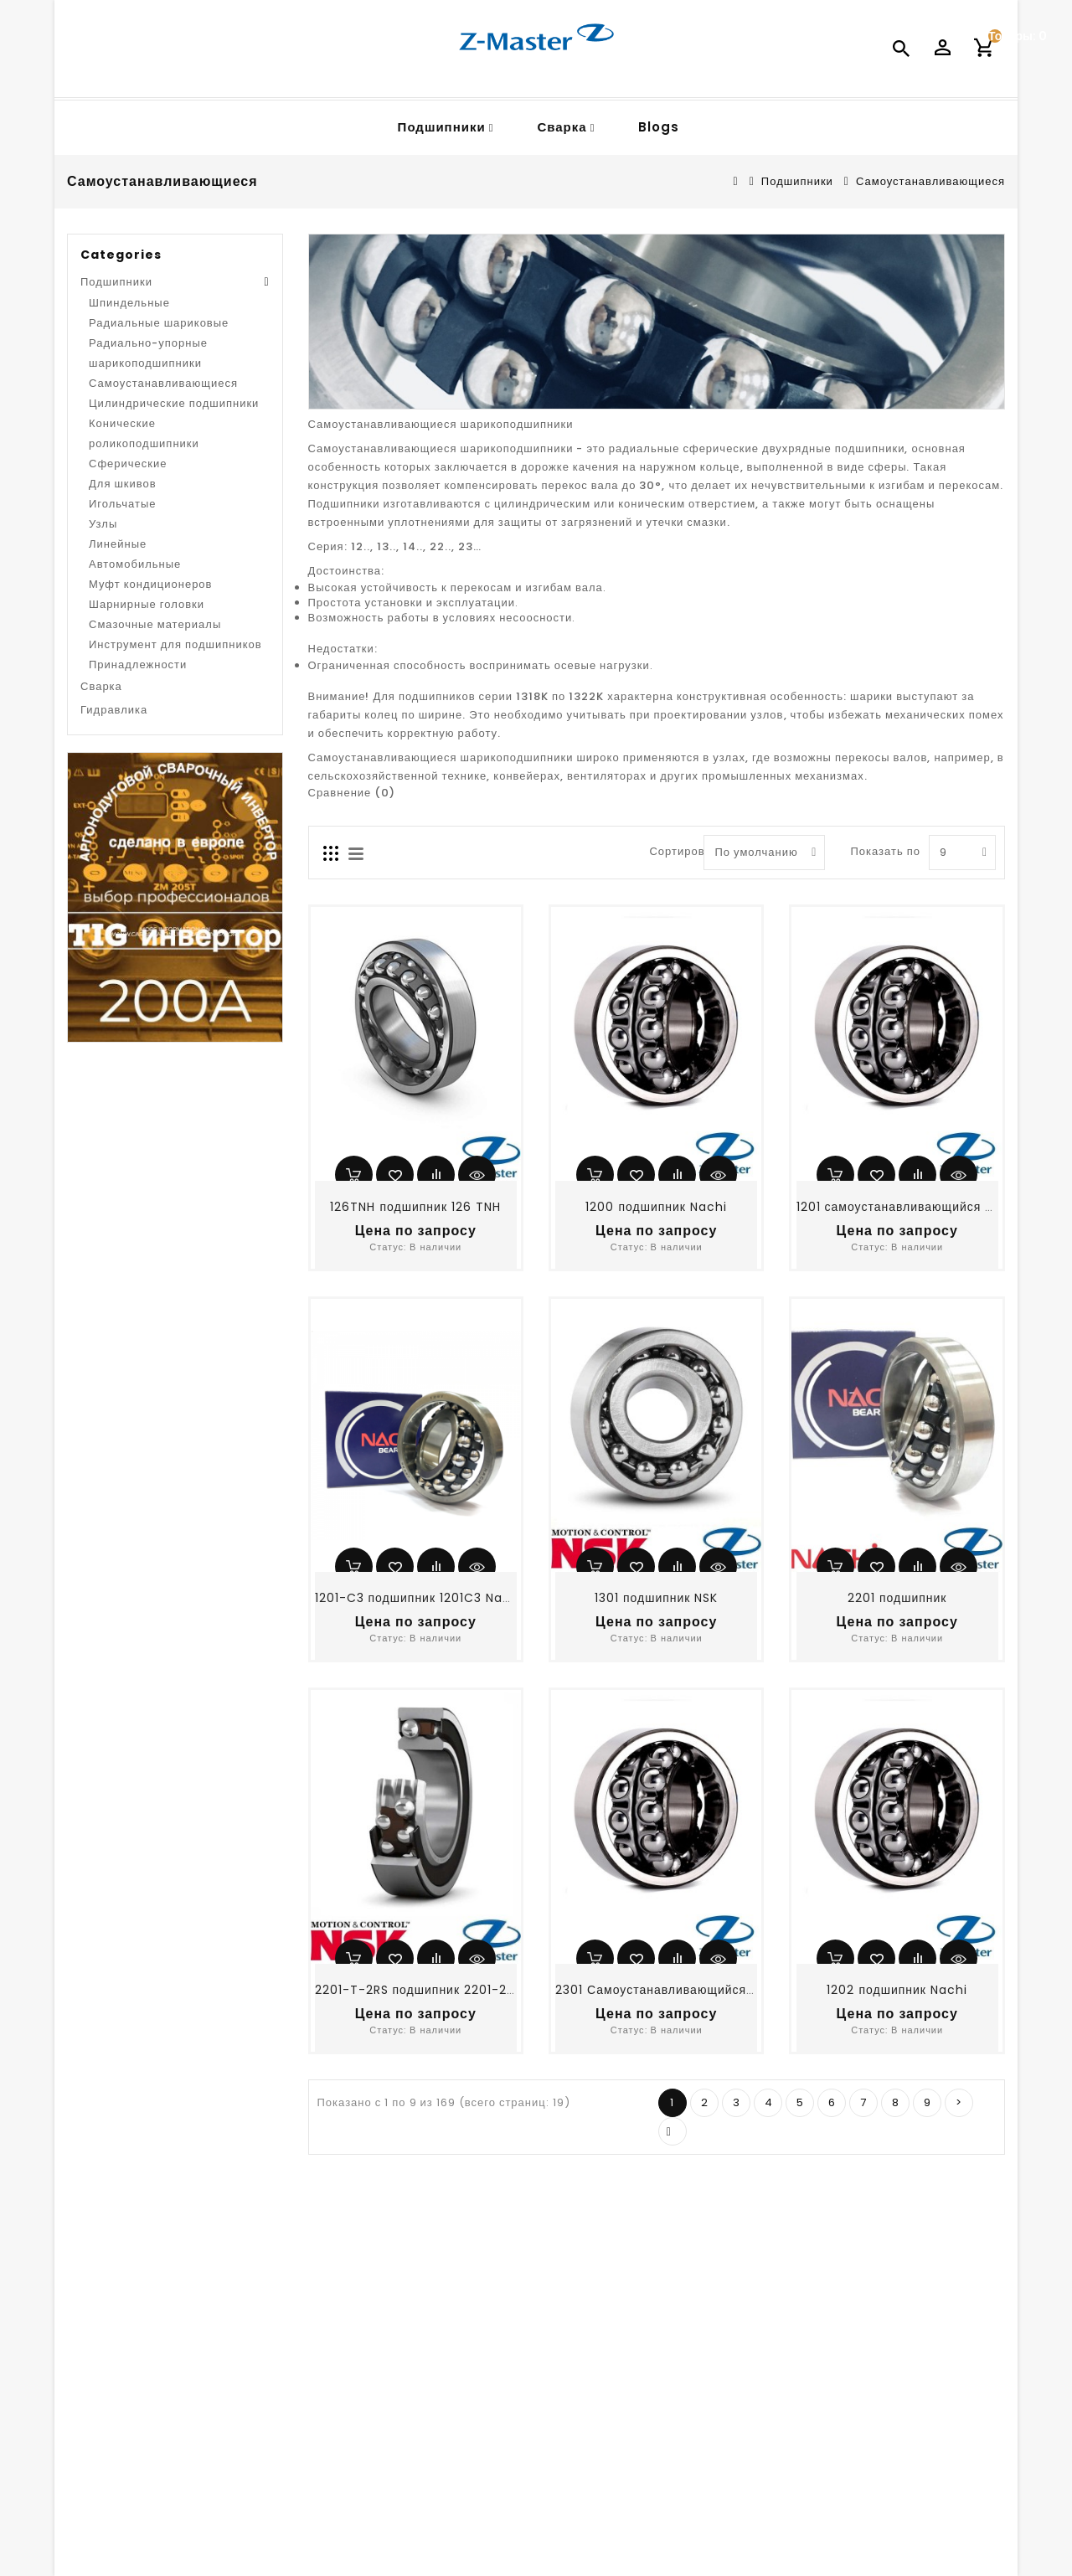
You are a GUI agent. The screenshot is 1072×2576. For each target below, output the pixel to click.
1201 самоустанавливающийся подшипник (924, 1206)
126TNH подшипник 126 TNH (415, 1206)
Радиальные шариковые (159, 323)
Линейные (118, 544)
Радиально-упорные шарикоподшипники (148, 353)
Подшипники (442, 127)
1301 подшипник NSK (657, 1597)
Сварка (561, 127)
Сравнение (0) (352, 793)
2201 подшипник (897, 1597)
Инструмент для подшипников (175, 644)
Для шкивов (123, 484)
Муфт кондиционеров (151, 584)
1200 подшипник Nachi (656, 1206)
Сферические (128, 463)
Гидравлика (113, 710)
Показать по (870, 851)
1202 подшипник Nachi (897, 1989)
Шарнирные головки (146, 604)
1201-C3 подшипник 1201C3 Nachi (419, 1597)
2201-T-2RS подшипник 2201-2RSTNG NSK (446, 1989)
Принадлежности (138, 664)
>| (672, 2131)
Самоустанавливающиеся (930, 181)
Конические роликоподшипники (144, 433)
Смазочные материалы (155, 624)
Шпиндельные (129, 303)
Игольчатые (122, 504)
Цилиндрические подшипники (174, 403)
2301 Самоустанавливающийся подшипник (686, 1989)
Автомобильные (135, 564)
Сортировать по (670, 851)
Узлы (103, 524)
